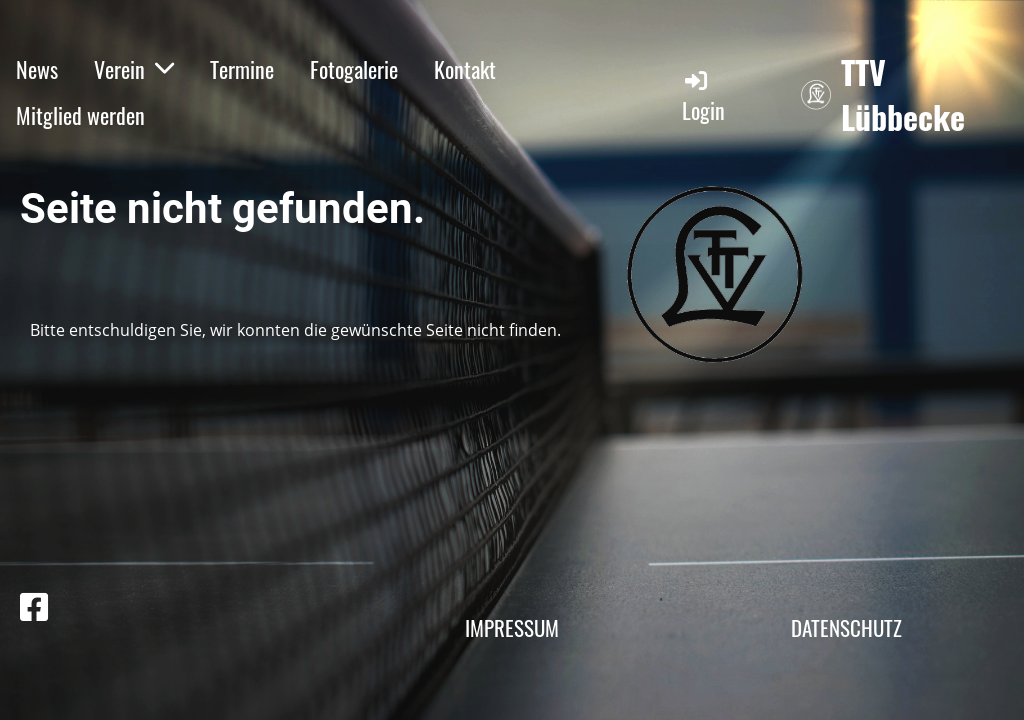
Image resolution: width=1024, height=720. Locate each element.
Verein (134, 69)
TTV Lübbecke (903, 95)
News (37, 69)
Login (703, 96)
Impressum (512, 627)
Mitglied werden (80, 115)
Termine (242, 69)
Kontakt (465, 69)
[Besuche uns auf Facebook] (34, 606)
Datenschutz (846, 627)
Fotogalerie (354, 69)
